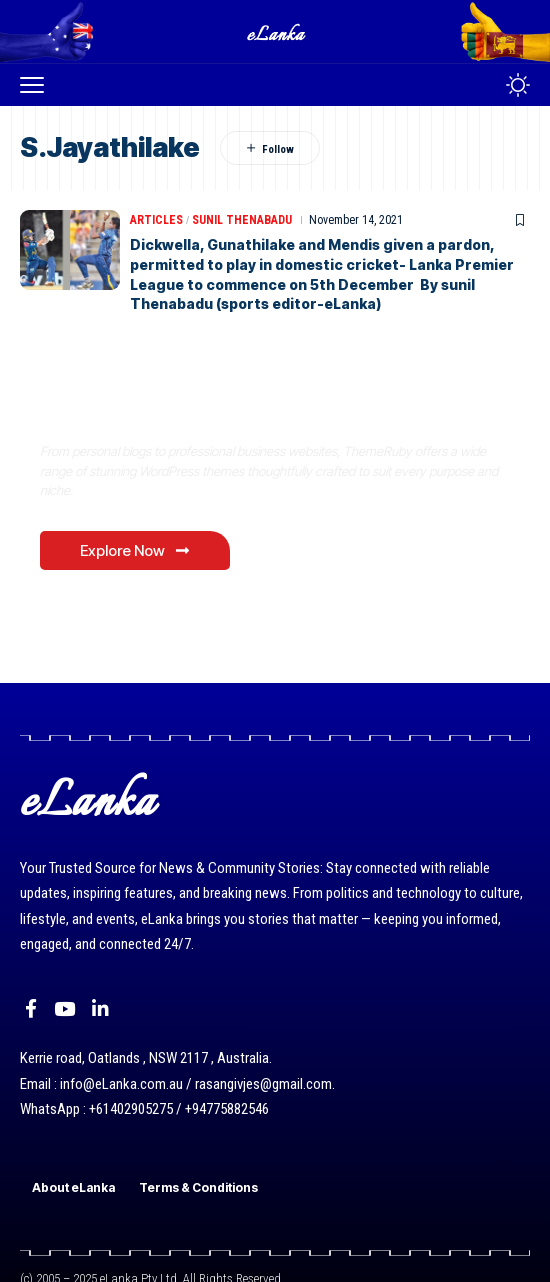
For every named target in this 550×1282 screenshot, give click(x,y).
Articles (156, 220)
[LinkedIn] (100, 1009)
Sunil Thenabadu (242, 220)
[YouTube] (64, 1009)
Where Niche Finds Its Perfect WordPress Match (262, 410)
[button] (37, 85)
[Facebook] (31, 1009)
